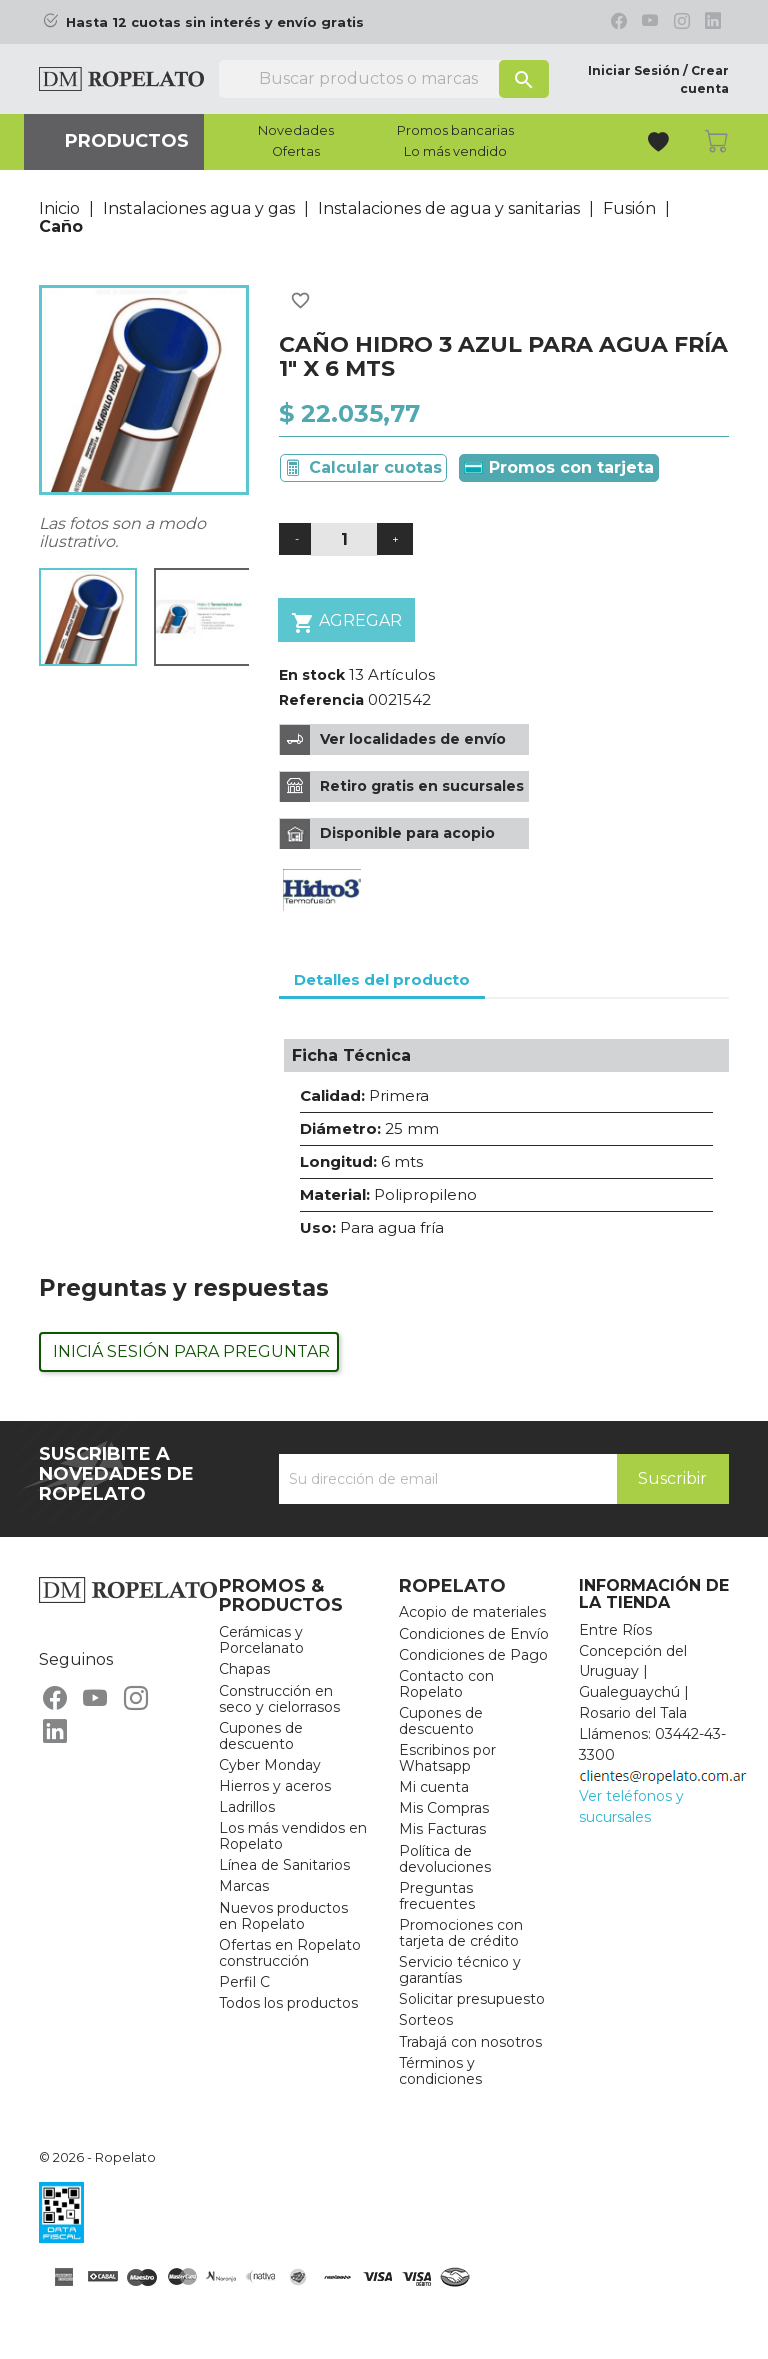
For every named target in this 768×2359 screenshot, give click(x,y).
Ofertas (296, 152)
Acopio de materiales (472, 1612)
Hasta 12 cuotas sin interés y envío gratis (215, 22)
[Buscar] (384, 79)
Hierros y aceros (275, 1786)
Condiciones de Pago (473, 1655)
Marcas (244, 1886)
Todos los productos (288, 2003)
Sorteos (426, 2020)
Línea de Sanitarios (284, 1865)
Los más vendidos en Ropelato (293, 1836)
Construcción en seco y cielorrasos (279, 1699)
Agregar (346, 622)
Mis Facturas (442, 1829)
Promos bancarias (455, 131)
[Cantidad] (344, 539)
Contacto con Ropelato (446, 1684)
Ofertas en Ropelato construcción (290, 1953)
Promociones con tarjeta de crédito (461, 1933)
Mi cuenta (434, 1787)
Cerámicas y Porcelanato (261, 1640)
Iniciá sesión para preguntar (191, 1351)
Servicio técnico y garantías (460, 1970)
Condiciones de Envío (474, 1634)
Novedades (296, 131)
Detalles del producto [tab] (382, 979)
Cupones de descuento (261, 1736)
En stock (312, 675)
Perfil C (244, 1982)
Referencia (321, 700)
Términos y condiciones (440, 2071)
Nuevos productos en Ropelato (283, 1916)
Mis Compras (444, 1808)
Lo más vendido (455, 152)
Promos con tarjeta (559, 467)
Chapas (244, 1669)
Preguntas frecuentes (437, 1896)
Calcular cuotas (375, 467)
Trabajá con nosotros (470, 2042)
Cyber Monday (270, 1765)
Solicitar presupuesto (472, 1999)
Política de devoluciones (445, 1859)
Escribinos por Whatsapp (447, 1758)
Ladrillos (247, 1807)
